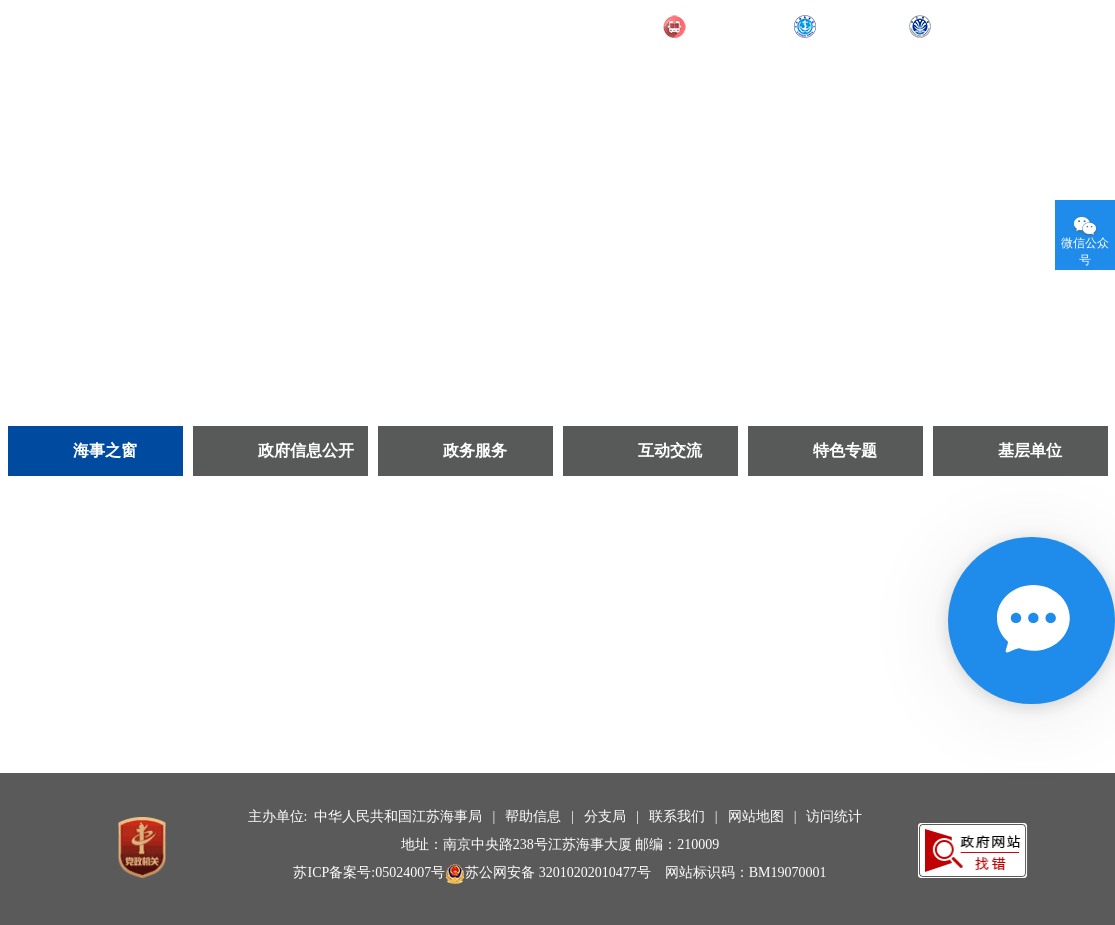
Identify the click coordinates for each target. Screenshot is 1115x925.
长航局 (958, 27)
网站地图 (756, 816)
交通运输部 (728, 27)
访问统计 (834, 816)
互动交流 (670, 450)
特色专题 (845, 450)
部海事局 (851, 27)
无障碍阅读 (1040, 25)
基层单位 (1030, 450)
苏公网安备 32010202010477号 (548, 872)
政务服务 (475, 450)
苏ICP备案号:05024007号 (369, 872)
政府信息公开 (306, 450)
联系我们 (677, 816)
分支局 (605, 816)
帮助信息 (533, 816)
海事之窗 (105, 450)
